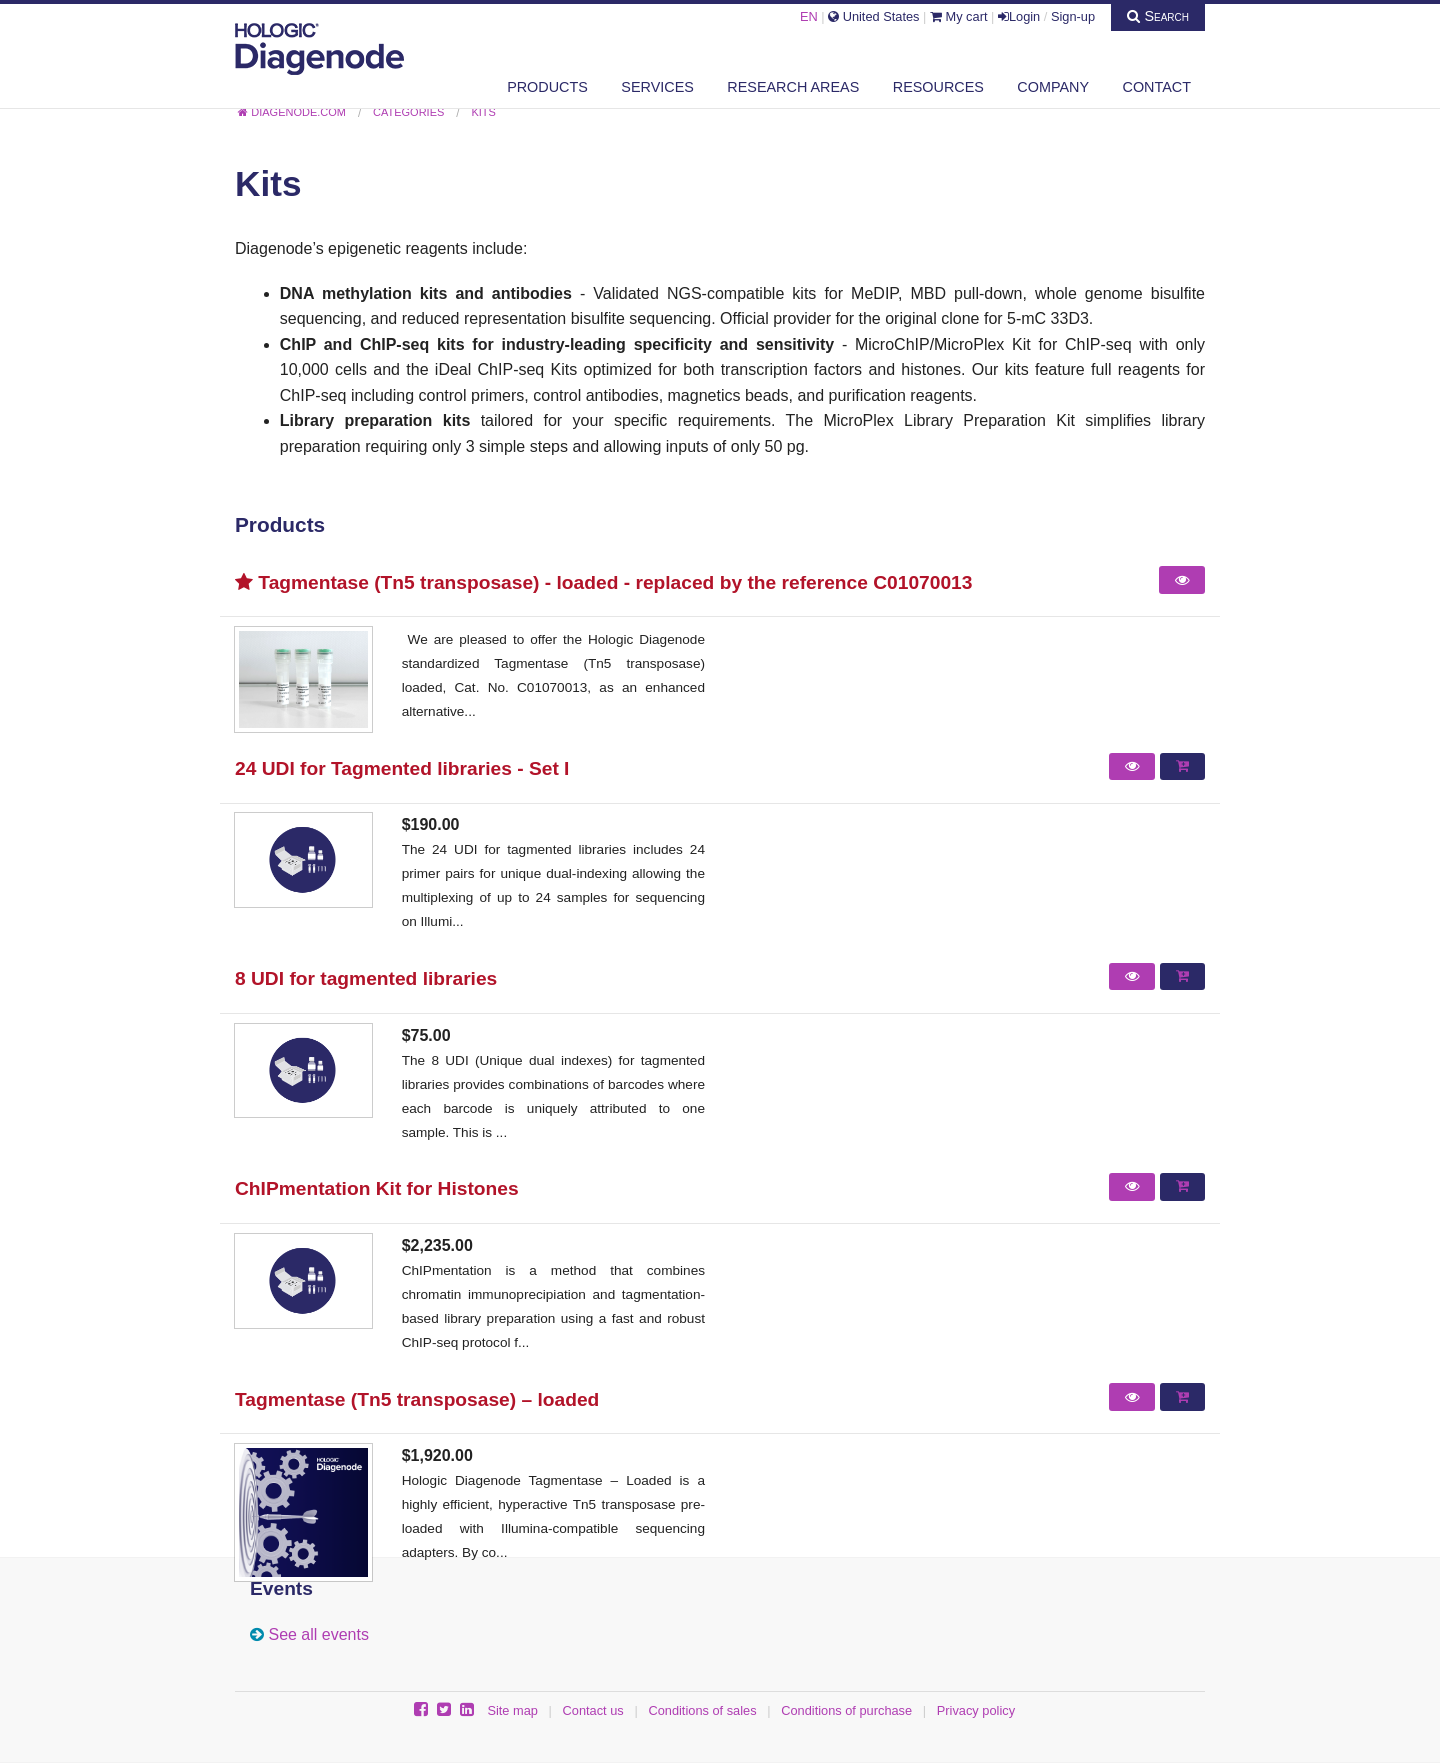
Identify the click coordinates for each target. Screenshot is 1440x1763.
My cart (959, 16)
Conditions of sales (702, 1710)
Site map (512, 1710)
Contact (1157, 87)
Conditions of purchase (846, 1710)
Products (547, 87)
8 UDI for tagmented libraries (366, 978)
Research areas (793, 87)
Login (1019, 16)
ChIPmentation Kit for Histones (377, 1188)
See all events (318, 1634)
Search (1158, 16)
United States (873, 16)
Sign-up (1073, 16)
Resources (938, 87)
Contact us (593, 1710)
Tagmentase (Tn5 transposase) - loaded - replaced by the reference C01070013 (603, 582)
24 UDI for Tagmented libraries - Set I (402, 768)
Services (657, 87)
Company (1053, 87)
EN (809, 16)
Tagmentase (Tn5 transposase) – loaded (417, 1399)
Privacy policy (976, 1710)
